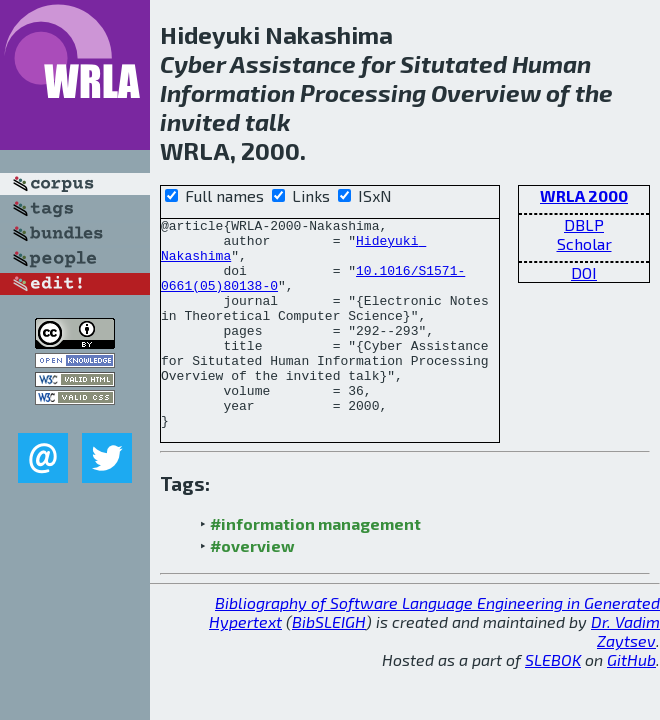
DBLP (584, 224)
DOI (584, 272)
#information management (315, 565)
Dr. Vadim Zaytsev (625, 673)
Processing (363, 92)
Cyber (193, 63)
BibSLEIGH (329, 663)
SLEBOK (553, 701)
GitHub (631, 701)
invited (200, 121)
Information (227, 92)
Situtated (453, 63)
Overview (486, 92)
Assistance (293, 63)
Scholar (584, 243)
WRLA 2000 (584, 195)
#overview (252, 587)
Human (551, 63)
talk (268, 121)
